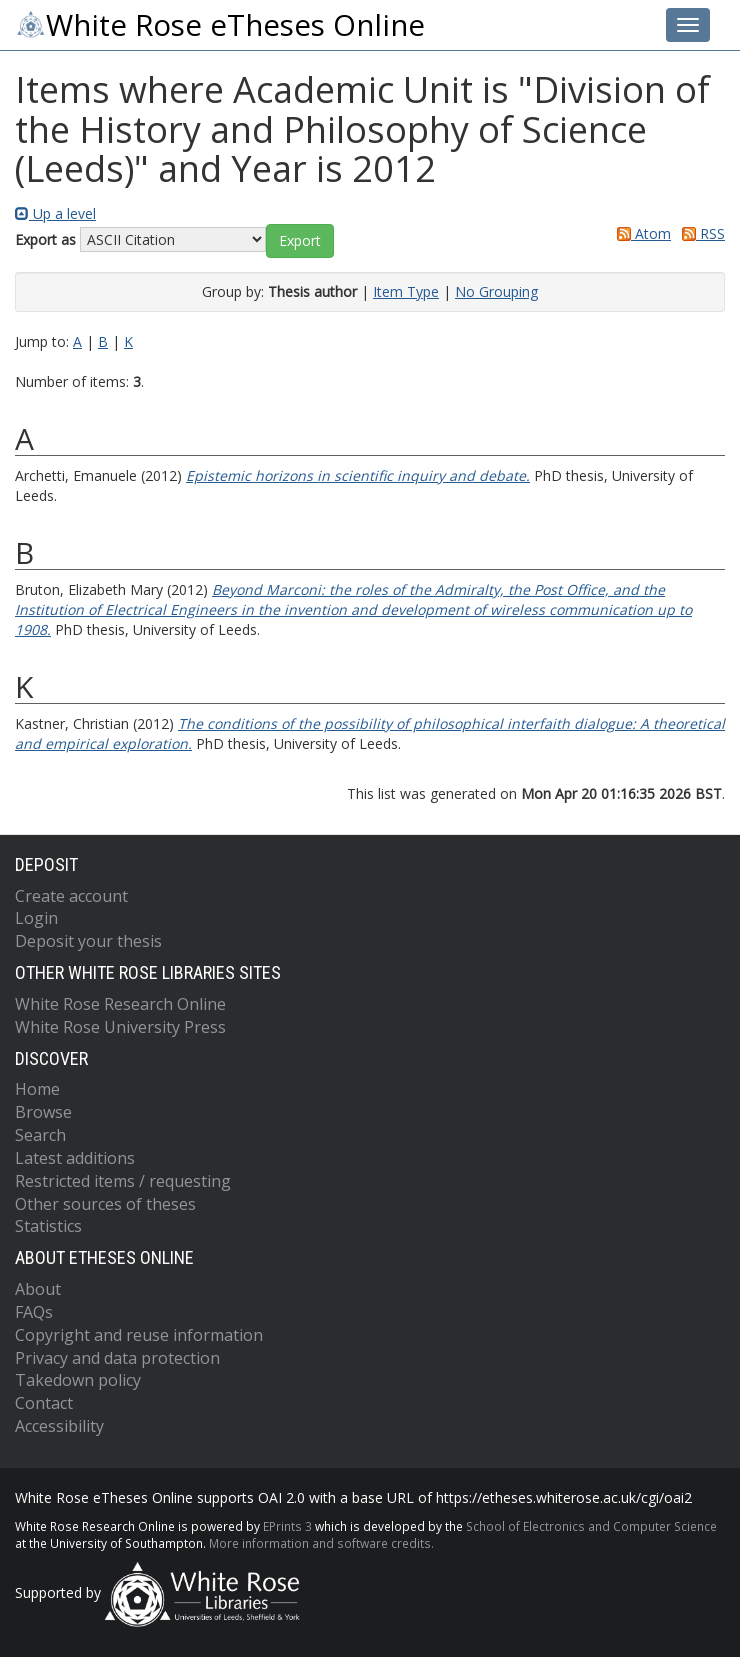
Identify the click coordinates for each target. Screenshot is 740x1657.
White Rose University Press (120, 1027)
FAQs (34, 1312)
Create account (71, 896)
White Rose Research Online (120, 1004)
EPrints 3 (287, 1526)
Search (40, 1135)
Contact (44, 1403)
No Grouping (496, 291)
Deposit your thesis (88, 941)
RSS (700, 233)
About (38, 1289)
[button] (300, 241)
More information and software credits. (321, 1543)
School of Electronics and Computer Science (591, 1526)
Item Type (406, 291)
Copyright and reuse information (139, 1335)
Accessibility (59, 1426)
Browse (43, 1112)
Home (37, 1089)
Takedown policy (78, 1380)
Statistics (48, 1226)
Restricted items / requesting (123, 1181)
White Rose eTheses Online (220, 25)
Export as (45, 239)
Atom (640, 233)
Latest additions (75, 1158)
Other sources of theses (105, 1204)
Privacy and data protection (117, 1358)
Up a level (55, 213)
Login (36, 918)
